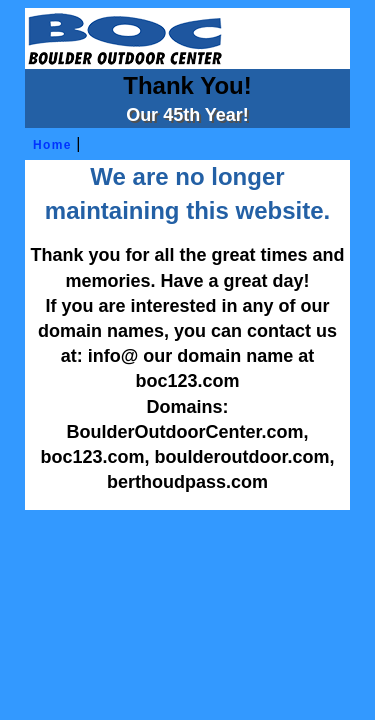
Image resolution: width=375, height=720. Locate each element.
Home (49, 145)
